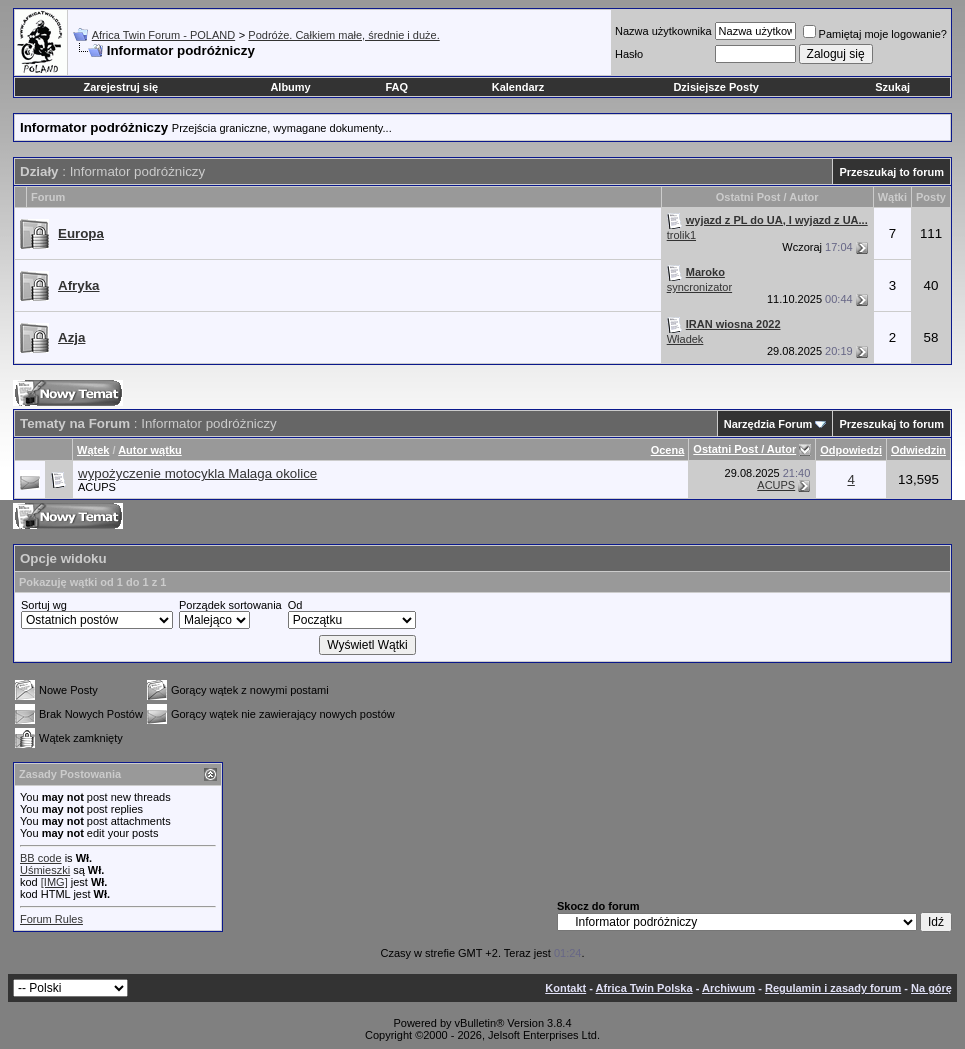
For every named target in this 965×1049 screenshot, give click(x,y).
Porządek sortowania (230, 605)
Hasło (629, 54)
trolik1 (681, 235)
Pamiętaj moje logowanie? (875, 34)
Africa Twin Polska (644, 988)
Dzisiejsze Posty (716, 87)
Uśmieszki (45, 870)
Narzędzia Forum (768, 424)
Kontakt (565, 988)
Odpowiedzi (851, 450)
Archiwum (728, 988)
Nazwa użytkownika (663, 31)
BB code (41, 858)
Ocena (668, 450)
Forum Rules (51, 919)
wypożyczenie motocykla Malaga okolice (197, 473)
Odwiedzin (918, 450)
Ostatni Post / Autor (744, 449)
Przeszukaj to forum (891, 172)
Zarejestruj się (121, 87)
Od (295, 605)
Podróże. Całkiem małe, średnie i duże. (343, 35)
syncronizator (699, 287)
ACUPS (97, 487)
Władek (685, 339)
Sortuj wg (44, 605)
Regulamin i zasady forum (833, 988)
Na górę (931, 988)
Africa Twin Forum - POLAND (163, 35)
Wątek (93, 450)
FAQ (397, 87)
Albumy (290, 87)
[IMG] (54, 882)
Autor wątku (150, 450)
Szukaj (892, 87)
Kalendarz (518, 87)
